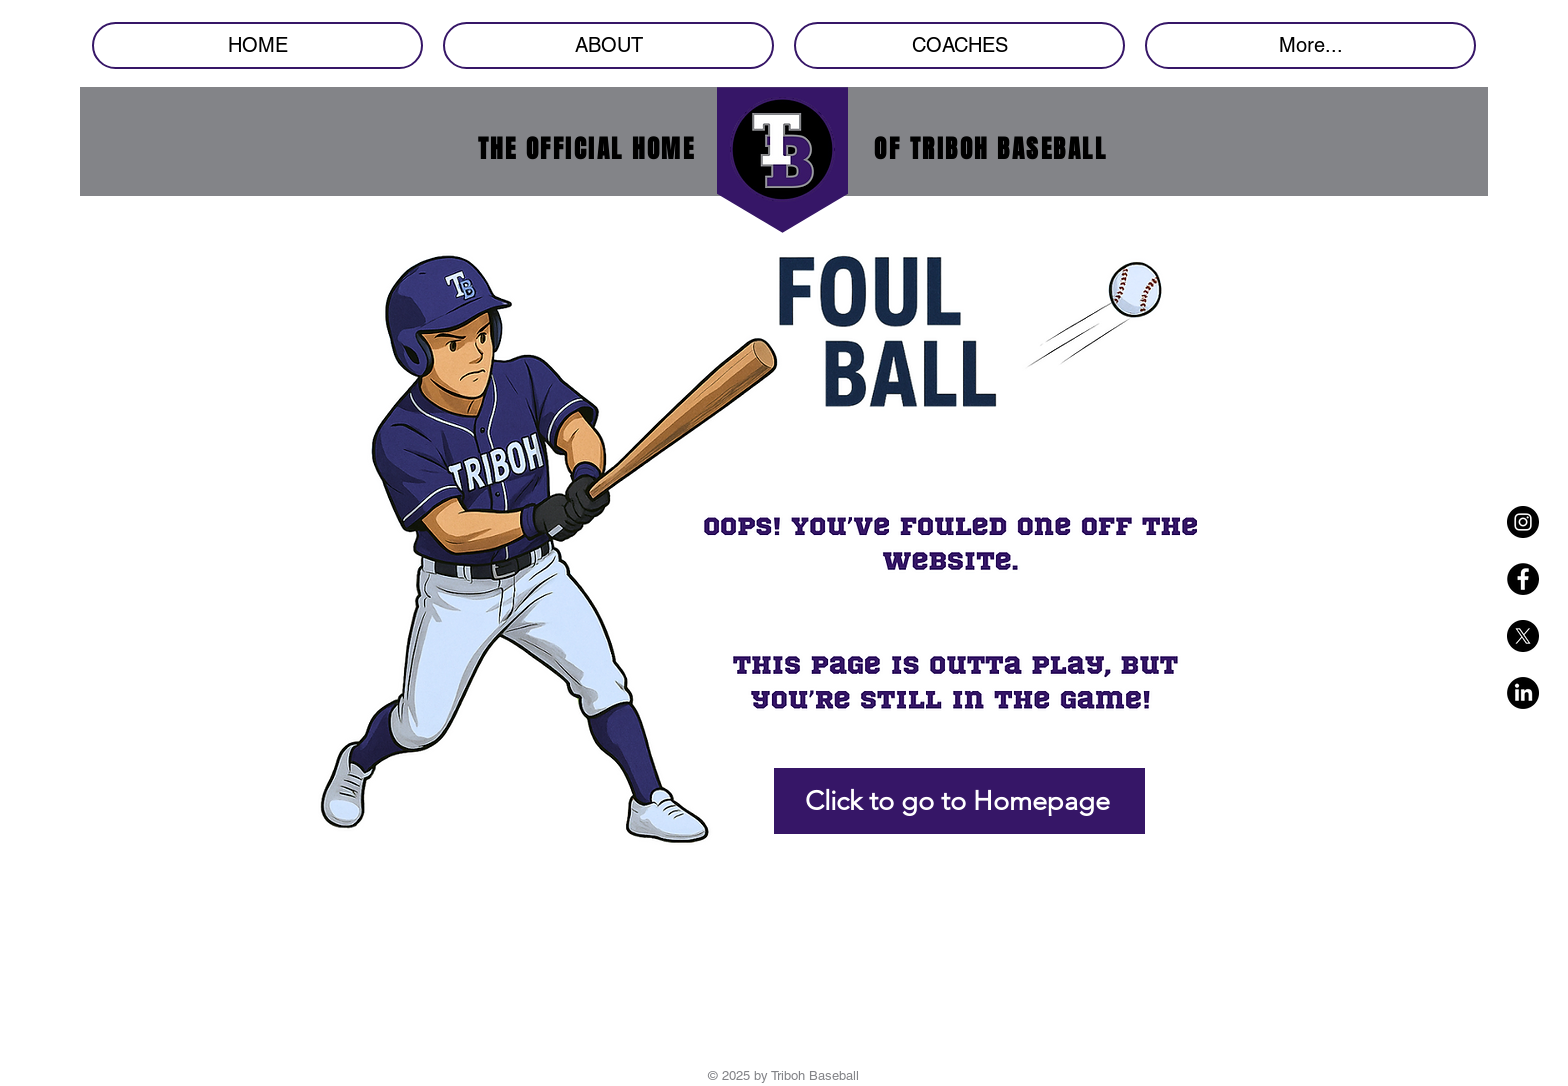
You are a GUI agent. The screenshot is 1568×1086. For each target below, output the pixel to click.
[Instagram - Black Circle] (1523, 522)
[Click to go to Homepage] (959, 801)
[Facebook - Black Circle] (1523, 579)
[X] (1523, 636)
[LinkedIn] (1523, 693)
